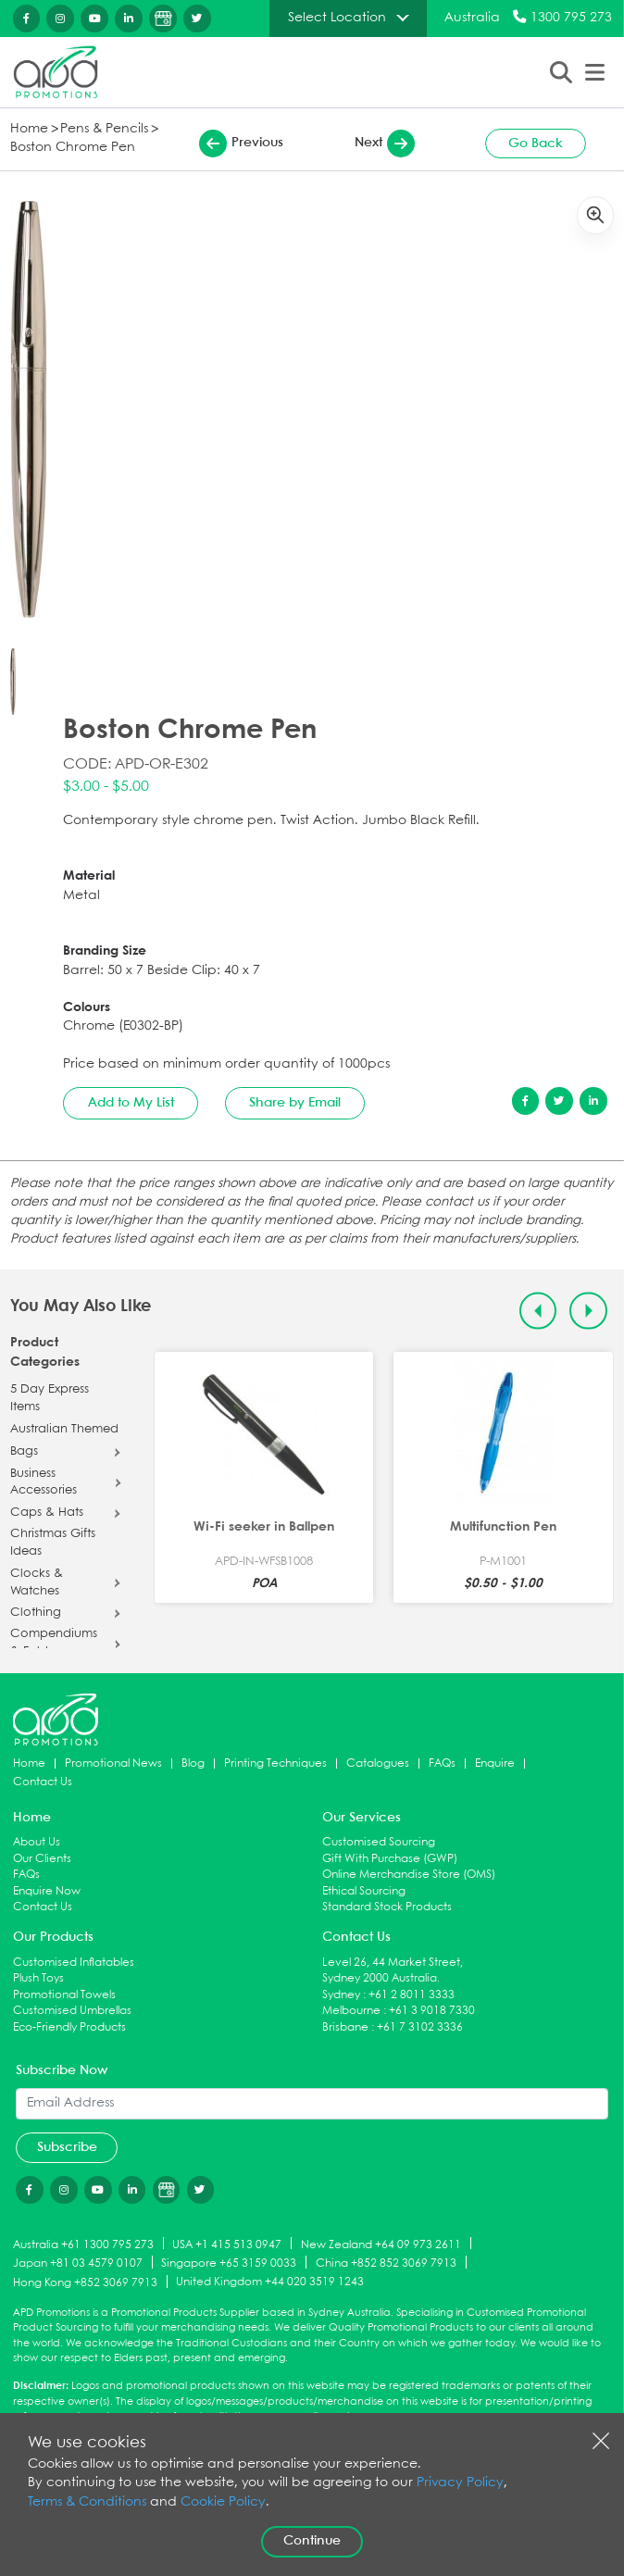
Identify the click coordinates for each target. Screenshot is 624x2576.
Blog (193, 1763)
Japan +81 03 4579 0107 (78, 2263)
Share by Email (295, 1102)
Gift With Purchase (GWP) (389, 1859)
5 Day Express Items (49, 1398)
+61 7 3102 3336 (420, 2027)
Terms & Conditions (87, 2502)
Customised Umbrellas (72, 2011)
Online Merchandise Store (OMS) (408, 1874)
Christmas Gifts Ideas (52, 1543)
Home (29, 129)
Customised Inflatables (73, 1962)
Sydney (341, 1995)
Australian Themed (64, 1429)
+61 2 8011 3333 (411, 1995)
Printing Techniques (275, 1763)
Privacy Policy (460, 2483)
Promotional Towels (64, 1995)
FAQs (442, 1763)
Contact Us (42, 1782)
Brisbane (345, 2027)
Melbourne (351, 2011)
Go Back (535, 143)
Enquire (495, 1763)
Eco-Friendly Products (69, 2027)
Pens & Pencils (104, 129)
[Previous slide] (538, 1311)
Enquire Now (47, 1891)
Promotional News (113, 1763)
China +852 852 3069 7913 (386, 2263)
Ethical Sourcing (364, 1891)
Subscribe (67, 2147)
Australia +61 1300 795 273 (83, 2244)
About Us (36, 1842)
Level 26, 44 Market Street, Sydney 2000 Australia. (392, 1970)
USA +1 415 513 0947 (226, 2244)
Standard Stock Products (387, 1907)
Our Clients (42, 1859)
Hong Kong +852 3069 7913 (85, 2283)
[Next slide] (588, 1311)
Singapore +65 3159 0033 (228, 2263)
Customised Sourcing (378, 1842)
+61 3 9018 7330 (432, 2011)
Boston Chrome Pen (72, 148)
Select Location (337, 17)
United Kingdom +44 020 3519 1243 (270, 2282)
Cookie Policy (223, 2502)
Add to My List (131, 1102)
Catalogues (377, 1763)
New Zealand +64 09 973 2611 (381, 2244)
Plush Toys (38, 1978)
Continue (312, 2540)
